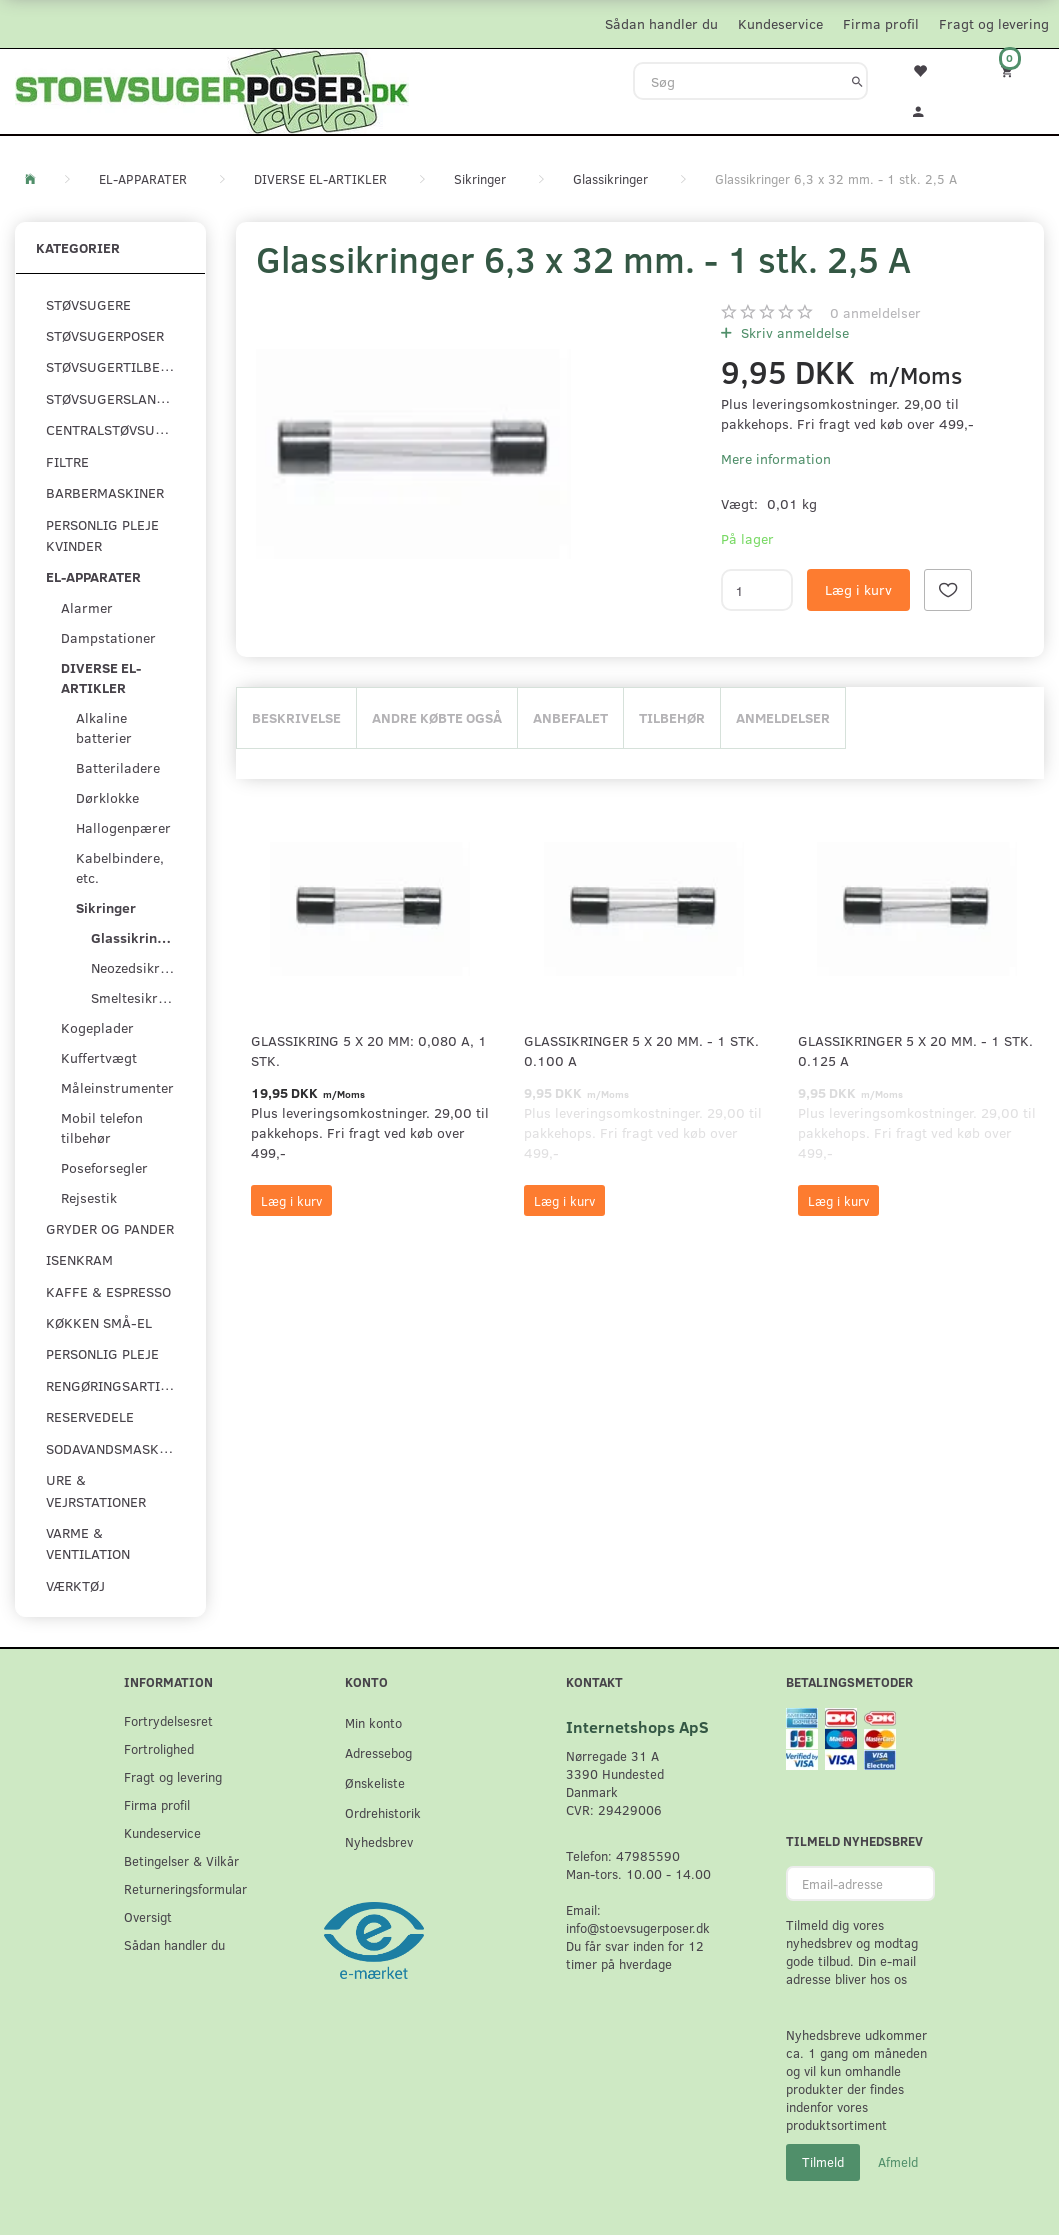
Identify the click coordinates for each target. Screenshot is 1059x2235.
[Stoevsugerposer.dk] (212, 89)
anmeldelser (875, 312)
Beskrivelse (296, 717)
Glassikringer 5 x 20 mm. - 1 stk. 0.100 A (641, 1050)
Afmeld (898, 2162)
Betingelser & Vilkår (181, 1860)
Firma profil (881, 23)
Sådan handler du (661, 23)
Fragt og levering (994, 23)
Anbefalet (570, 717)
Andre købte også (437, 717)
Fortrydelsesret (168, 1720)
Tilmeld (823, 2162)
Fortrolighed (159, 1748)
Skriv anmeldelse (793, 332)
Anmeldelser (783, 717)
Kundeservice (780, 23)
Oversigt (148, 1916)
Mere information (776, 458)
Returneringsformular (185, 1888)
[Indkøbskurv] (1015, 70)
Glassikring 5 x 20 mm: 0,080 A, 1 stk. (369, 1050)
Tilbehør (672, 717)
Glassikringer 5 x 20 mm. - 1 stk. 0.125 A (915, 1050)
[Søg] (857, 81)
